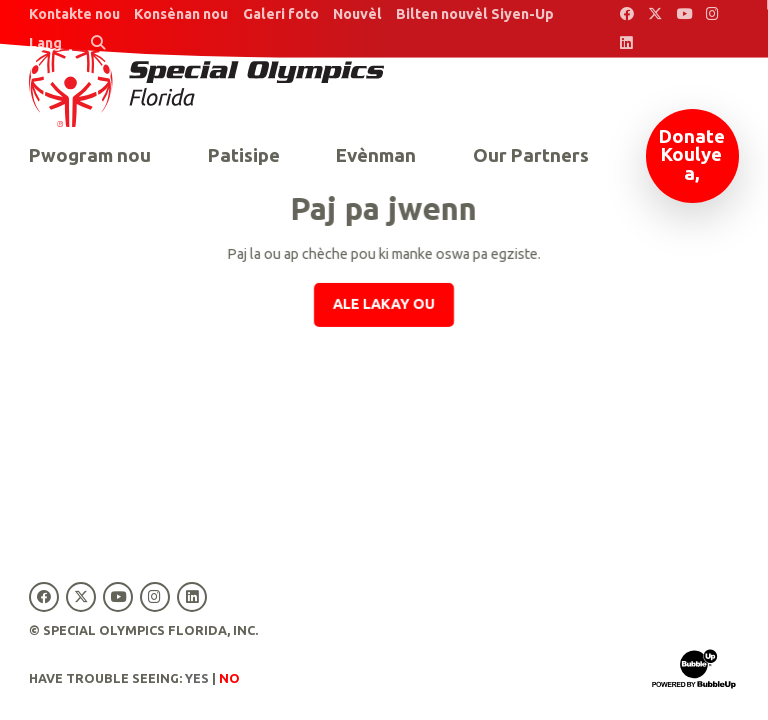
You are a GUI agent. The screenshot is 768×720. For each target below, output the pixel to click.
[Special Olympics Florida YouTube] (684, 14)
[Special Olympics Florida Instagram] (713, 14)
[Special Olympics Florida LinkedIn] (626, 43)
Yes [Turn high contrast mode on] (197, 678)
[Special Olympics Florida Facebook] (626, 14)
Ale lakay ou (384, 304)
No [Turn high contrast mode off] (229, 678)
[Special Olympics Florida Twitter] (655, 14)
